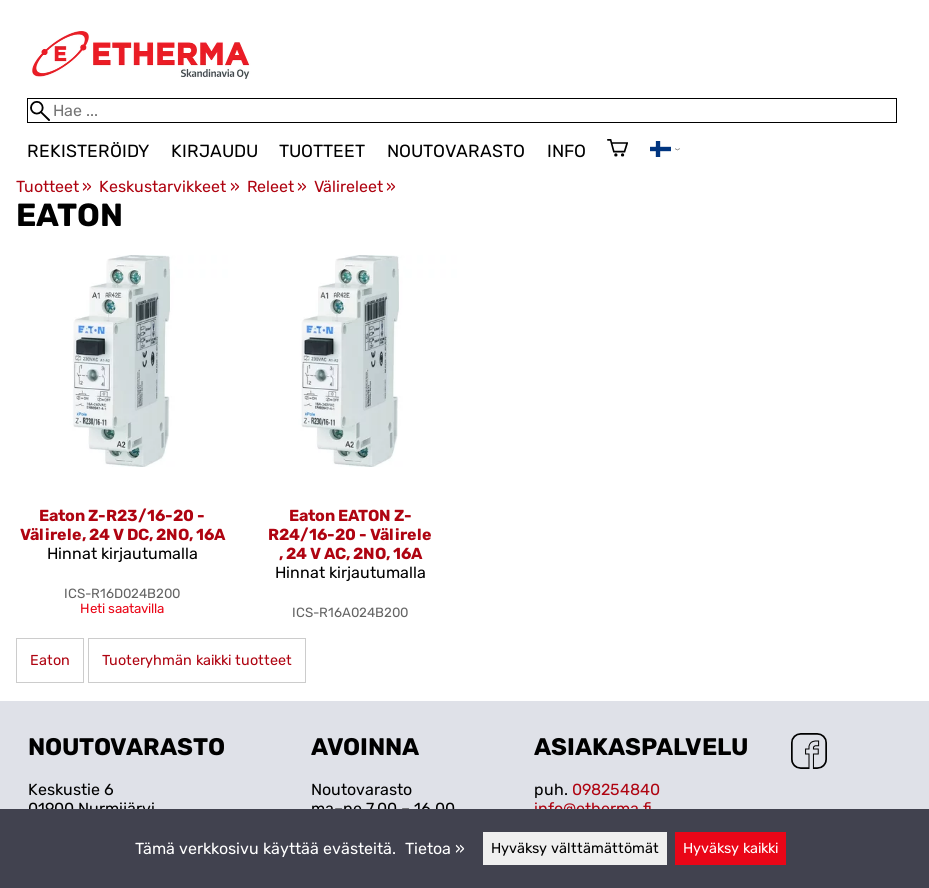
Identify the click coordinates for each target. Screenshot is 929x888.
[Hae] (462, 110)
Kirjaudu (214, 151)
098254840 (616, 789)
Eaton (50, 660)
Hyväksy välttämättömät (575, 848)
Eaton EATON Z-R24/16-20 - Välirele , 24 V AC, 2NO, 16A (350, 534)
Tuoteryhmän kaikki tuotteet (197, 660)
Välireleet (355, 186)
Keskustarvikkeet (169, 186)
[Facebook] (809, 753)
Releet (277, 186)
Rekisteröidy (88, 151)
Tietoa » (435, 848)
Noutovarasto (456, 151)
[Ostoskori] (617, 150)
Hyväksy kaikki (730, 848)
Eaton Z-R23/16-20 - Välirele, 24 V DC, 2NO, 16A (122, 525)
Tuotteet (322, 151)
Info (566, 151)
